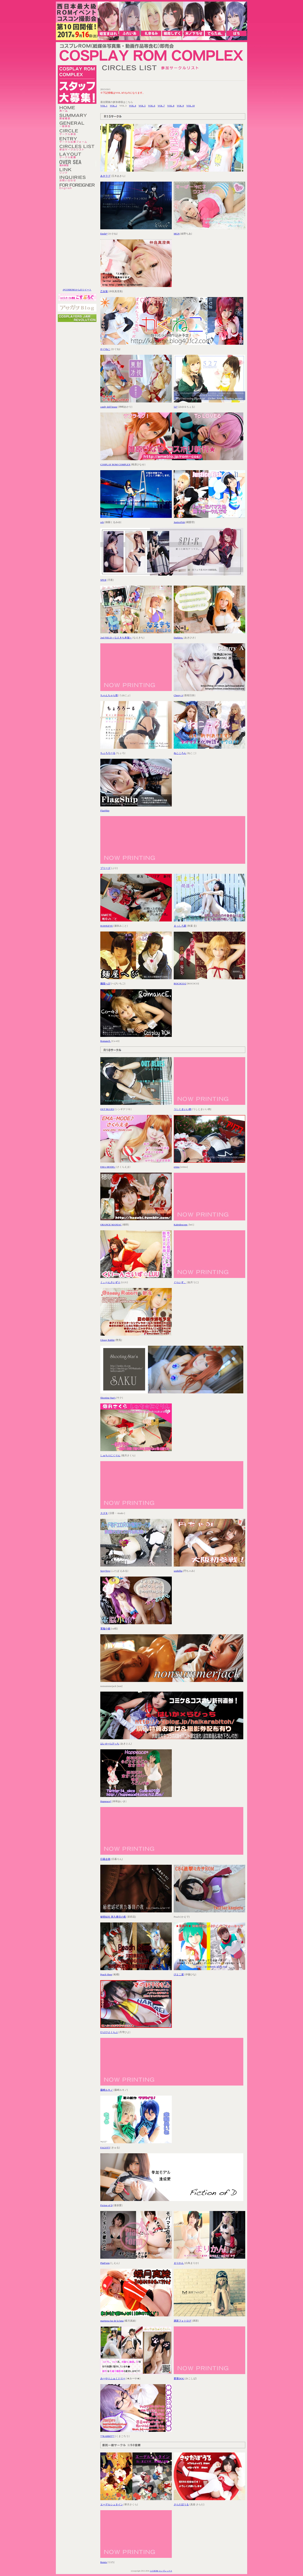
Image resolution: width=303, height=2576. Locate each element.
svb (102, 522)
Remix (103, 2562)
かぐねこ (105, 349)
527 (176, 406)
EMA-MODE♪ (107, 1166)
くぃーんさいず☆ (110, 1282)
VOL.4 (132, 105)
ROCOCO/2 (180, 983)
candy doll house (108, 406)
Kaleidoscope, (181, 1224)
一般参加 (76, 124)
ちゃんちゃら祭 (109, 695)
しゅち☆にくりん (110, 1455)
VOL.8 (170, 105)
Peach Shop (106, 1974)
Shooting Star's (108, 1397)
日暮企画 (105, 1859)
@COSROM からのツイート (77, 289)
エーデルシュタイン (111, 2504)
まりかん (179, 2263)
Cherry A (178, 695)
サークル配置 (76, 155)
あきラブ (105, 175)
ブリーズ (105, 868)
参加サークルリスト (76, 148)
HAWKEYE (106, 925)
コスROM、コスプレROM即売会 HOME (76, 109)
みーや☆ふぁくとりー (112, 2378)
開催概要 (76, 117)
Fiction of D (106, 2205)
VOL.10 (190, 105)
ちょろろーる (107, 753)
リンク (76, 171)
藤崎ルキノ (106, 2089)
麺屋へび (105, 983)
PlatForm (105, 2263)
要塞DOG (179, 2378)
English (76, 186)
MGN (177, 233)
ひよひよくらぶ (109, 2032)
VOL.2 (113, 105)
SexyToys (105, 1570)
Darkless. (178, 637)
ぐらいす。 (180, 1282)
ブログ (76, 163)
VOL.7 (161, 105)
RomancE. (105, 1041)
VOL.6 (151, 105)
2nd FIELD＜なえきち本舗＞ (116, 637)
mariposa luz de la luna (112, 2320)
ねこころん (180, 753)
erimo (177, 1166)
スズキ (104, 1513)
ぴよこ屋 (179, 1974)
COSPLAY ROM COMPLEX (115, 464)
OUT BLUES (107, 1109)
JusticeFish (179, 522)
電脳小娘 (105, 1628)
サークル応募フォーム (76, 140)
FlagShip (104, 810)
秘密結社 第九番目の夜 (113, 1916)
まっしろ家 (180, 925)
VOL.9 (180, 105)
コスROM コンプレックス (161, 2571)
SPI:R (103, 579)
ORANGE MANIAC (111, 1224)
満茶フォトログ (182, 2320)
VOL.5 (142, 105)
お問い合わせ (76, 178)
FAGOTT (105, 2147)
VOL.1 (103, 105)
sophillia (178, 1570)
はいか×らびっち (109, 1743)
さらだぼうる (181, 2504)
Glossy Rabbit (107, 1340)
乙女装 (104, 291)
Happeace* (105, 1801)
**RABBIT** (107, 2436)
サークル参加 (76, 132)
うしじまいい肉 (182, 1109)
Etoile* (104, 233)
